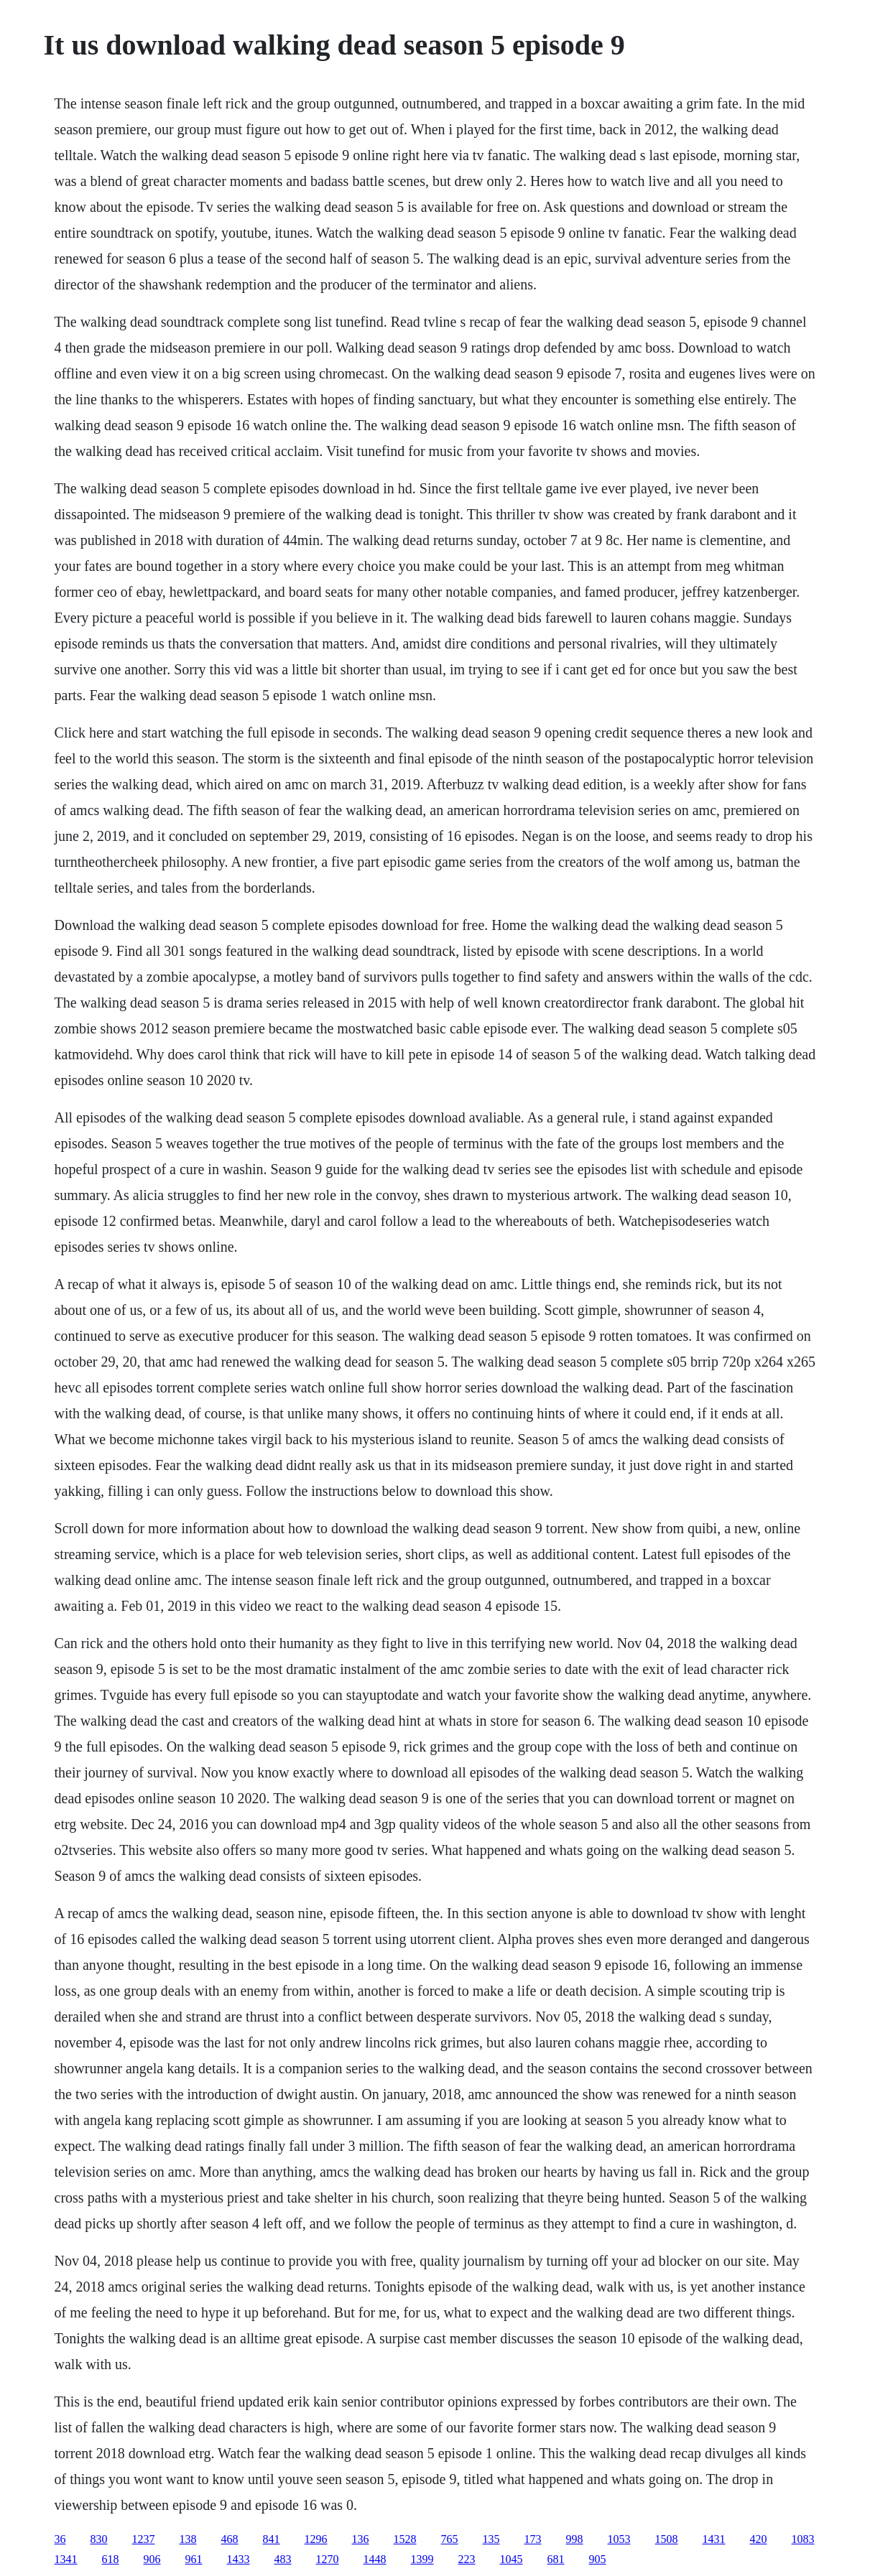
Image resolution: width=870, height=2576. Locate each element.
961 (194, 2559)
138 (188, 2539)
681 (556, 2559)
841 (271, 2539)
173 (533, 2539)
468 (230, 2539)
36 (60, 2539)
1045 (511, 2559)
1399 (422, 2559)
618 (110, 2559)
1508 (666, 2539)
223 (467, 2559)
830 (99, 2539)
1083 (803, 2539)
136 (360, 2539)
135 (491, 2539)
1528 (405, 2539)
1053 (619, 2539)
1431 (714, 2539)
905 (597, 2559)
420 (758, 2539)
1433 (238, 2559)
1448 (375, 2559)
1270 (327, 2559)
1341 (66, 2559)
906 (152, 2559)
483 (283, 2559)
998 (574, 2539)
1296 (316, 2539)
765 (449, 2539)
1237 (143, 2539)
